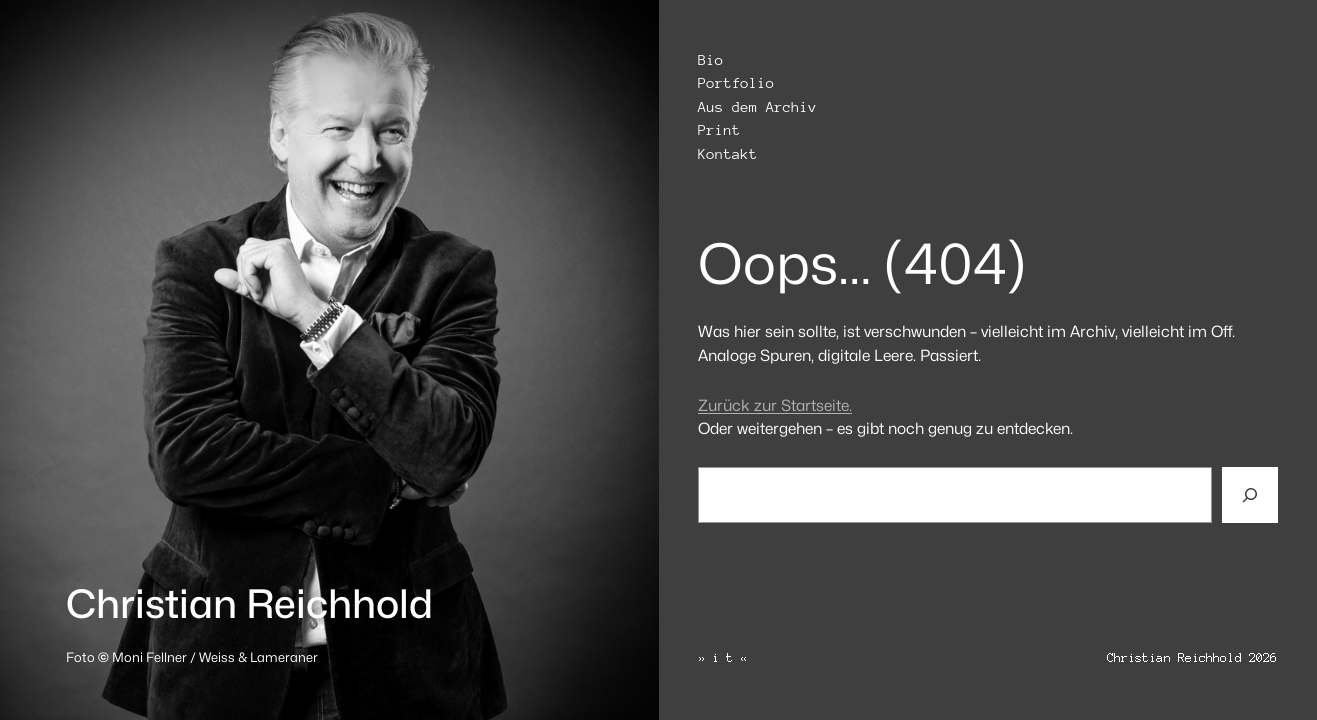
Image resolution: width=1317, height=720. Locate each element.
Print (719, 130)
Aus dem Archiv (757, 107)
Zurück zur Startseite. (775, 405)
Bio (710, 60)
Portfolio (736, 83)
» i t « (723, 657)
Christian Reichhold (249, 603)
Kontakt (727, 154)
